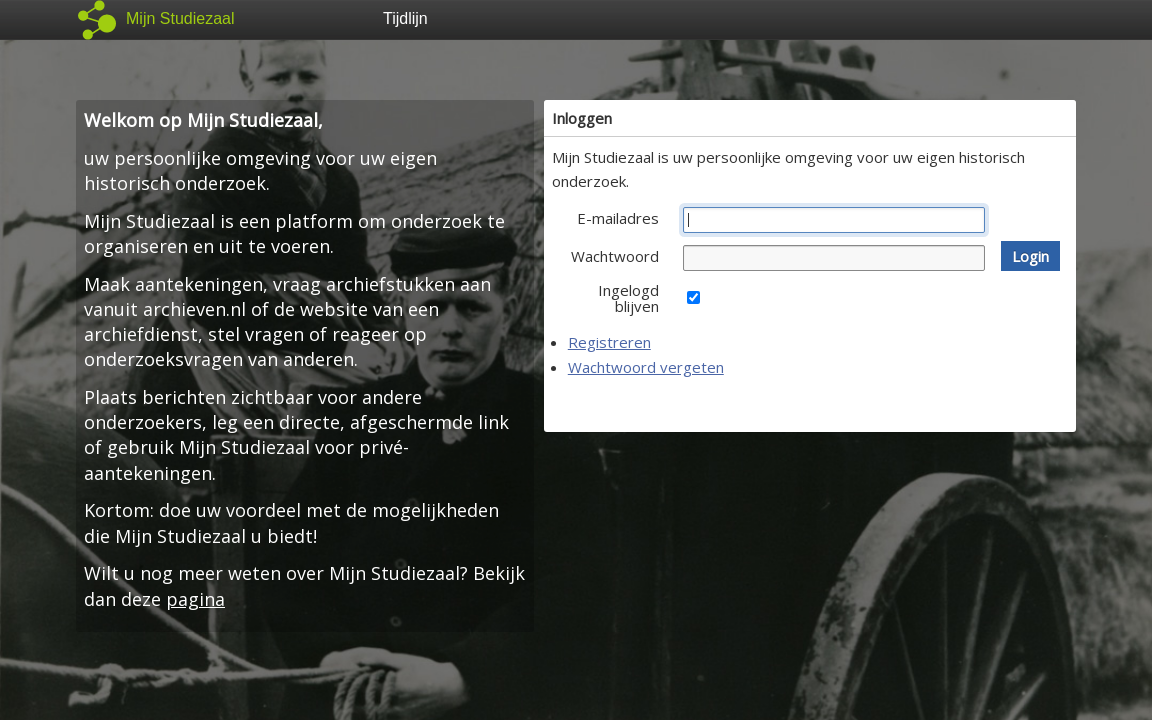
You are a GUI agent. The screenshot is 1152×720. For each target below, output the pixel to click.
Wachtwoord (615, 256)
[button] (1030, 256)
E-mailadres (618, 218)
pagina (195, 599)
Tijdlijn (405, 18)
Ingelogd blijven (628, 298)
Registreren (609, 342)
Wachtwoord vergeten (646, 367)
